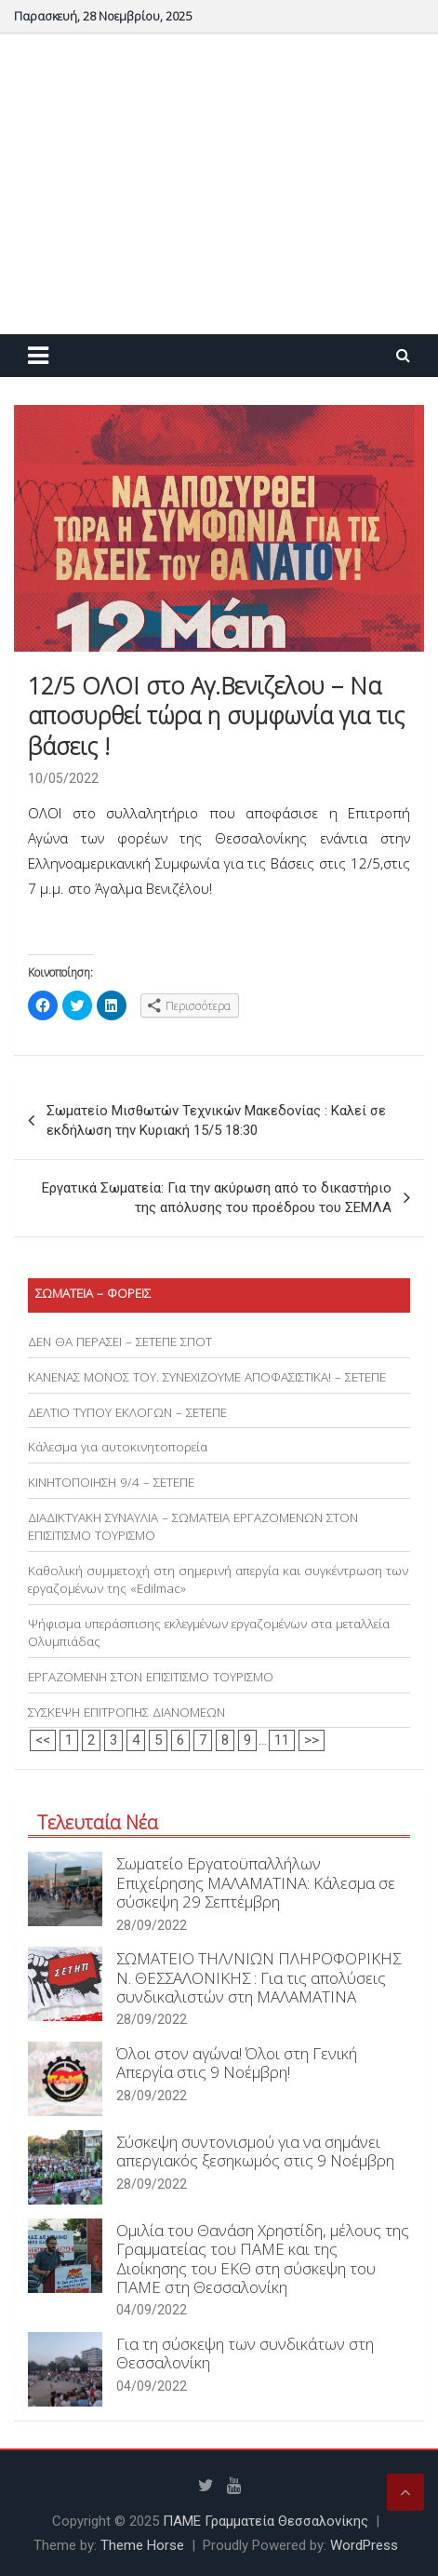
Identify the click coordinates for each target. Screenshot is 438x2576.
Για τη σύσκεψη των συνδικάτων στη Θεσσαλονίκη (245, 2353)
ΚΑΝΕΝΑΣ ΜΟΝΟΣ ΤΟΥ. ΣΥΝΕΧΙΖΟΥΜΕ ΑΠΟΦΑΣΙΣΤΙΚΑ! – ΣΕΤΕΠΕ (207, 1377)
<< (42, 1740)
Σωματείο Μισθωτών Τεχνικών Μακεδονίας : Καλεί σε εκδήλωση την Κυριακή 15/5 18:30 (216, 1120)
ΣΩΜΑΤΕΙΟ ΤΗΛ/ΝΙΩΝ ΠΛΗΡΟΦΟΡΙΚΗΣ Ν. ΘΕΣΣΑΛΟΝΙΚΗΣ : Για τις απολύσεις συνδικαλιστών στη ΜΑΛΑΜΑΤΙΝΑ (258, 1977)
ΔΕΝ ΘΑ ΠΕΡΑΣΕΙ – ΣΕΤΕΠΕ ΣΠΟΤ (120, 1341)
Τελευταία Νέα (97, 1822)
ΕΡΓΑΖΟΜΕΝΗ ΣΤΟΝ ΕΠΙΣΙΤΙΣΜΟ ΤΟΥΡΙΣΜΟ (150, 1676)
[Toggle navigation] (38, 355)
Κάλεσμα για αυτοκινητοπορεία (117, 1446)
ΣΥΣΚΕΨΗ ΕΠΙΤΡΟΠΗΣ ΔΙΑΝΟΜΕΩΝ (126, 1712)
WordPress (364, 2545)
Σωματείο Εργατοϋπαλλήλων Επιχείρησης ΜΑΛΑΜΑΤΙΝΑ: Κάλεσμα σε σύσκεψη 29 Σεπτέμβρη (255, 1882)
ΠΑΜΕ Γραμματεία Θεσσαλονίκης (265, 2521)
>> (311, 1740)
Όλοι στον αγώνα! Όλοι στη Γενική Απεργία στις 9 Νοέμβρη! (236, 2063)
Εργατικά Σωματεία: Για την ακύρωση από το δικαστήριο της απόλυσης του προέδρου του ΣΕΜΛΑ (217, 1198)
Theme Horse (142, 2545)
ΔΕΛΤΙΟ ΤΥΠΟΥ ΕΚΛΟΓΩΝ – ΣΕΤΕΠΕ (127, 1412)
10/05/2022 (63, 778)
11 (281, 1740)
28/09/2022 (151, 1925)
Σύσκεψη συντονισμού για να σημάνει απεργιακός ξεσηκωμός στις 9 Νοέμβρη (255, 2151)
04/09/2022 (151, 2309)
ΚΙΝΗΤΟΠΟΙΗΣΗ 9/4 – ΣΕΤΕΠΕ (111, 1482)
